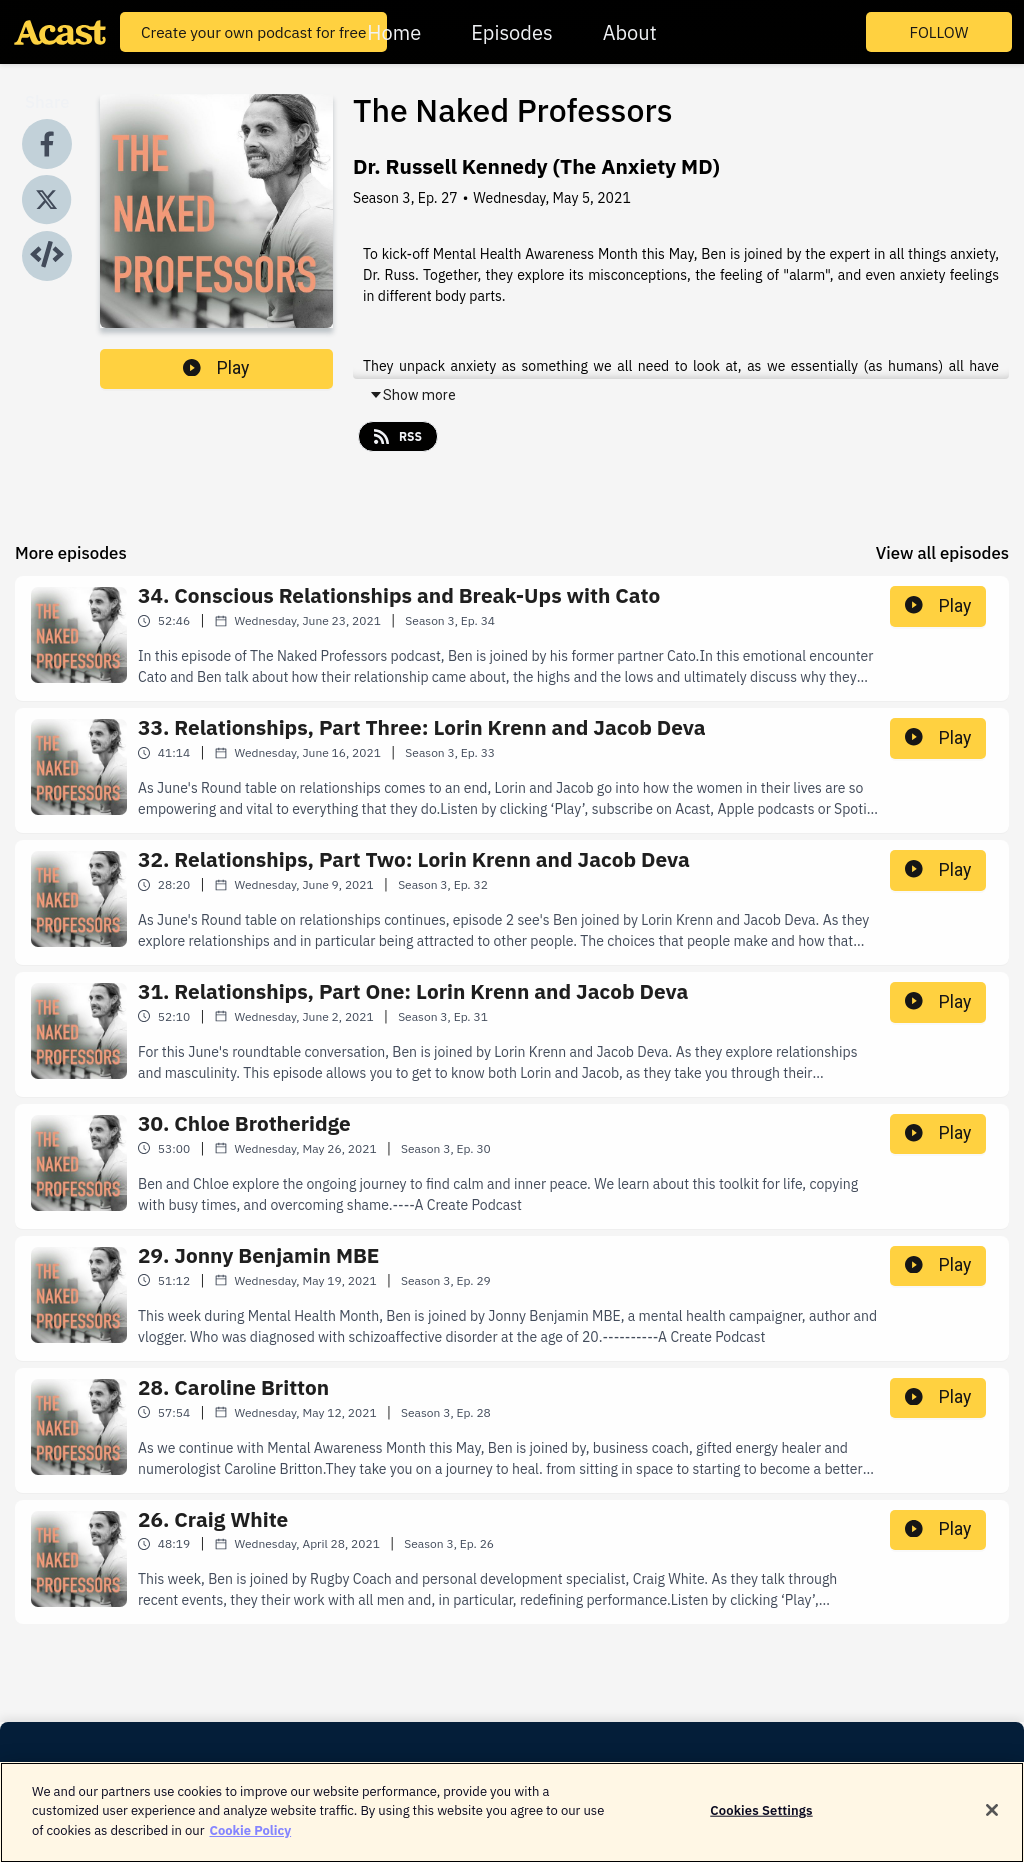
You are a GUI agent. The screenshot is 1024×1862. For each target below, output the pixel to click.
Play (216, 368)
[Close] (992, 1821)
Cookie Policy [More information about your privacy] (250, 1840)
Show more (412, 395)
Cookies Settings (761, 1820)
